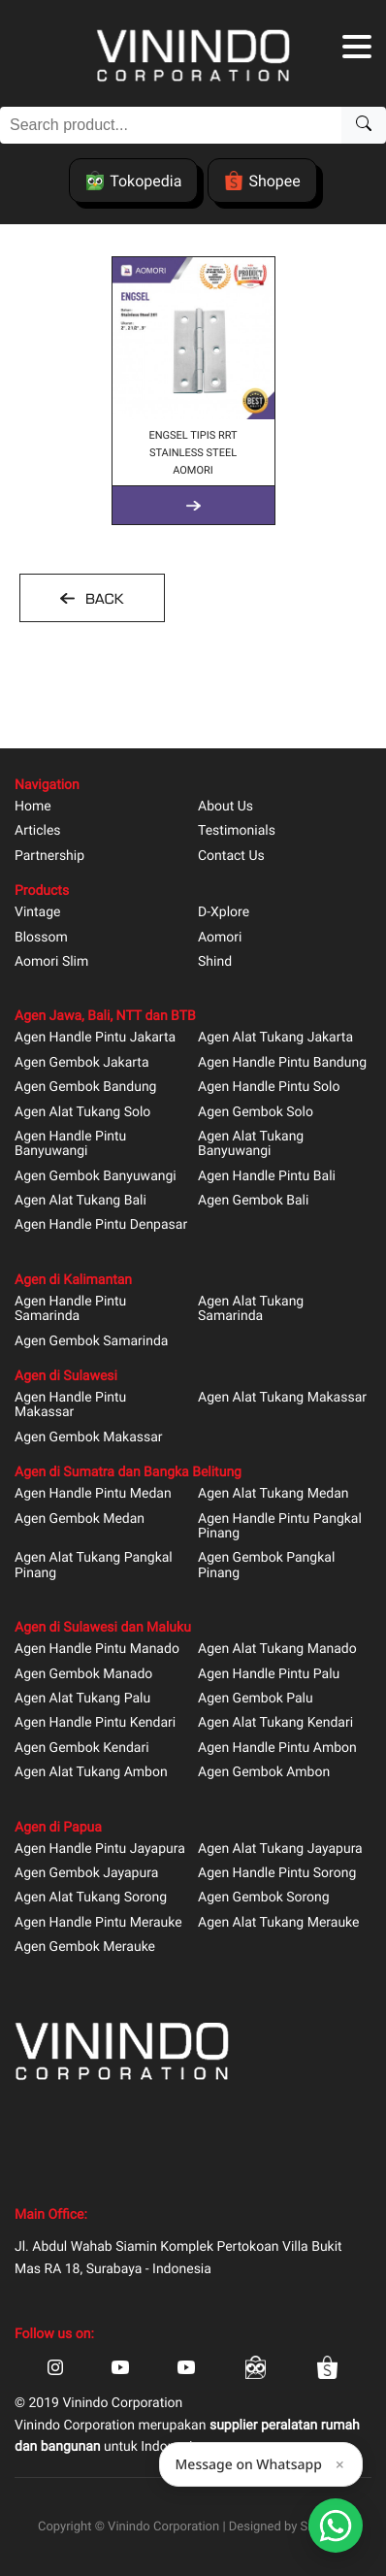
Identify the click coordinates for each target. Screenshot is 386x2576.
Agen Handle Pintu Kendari (95, 1723)
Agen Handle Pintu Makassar (70, 1405)
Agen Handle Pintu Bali (267, 1177)
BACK (102, 599)
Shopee (262, 180)
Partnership (49, 856)
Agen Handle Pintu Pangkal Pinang (280, 1526)
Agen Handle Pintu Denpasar (101, 1225)
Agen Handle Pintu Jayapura (100, 1849)
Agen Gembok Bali (253, 1201)
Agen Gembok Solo (255, 1113)
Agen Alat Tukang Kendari (275, 1723)
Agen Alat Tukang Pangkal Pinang (94, 1565)
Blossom (41, 938)
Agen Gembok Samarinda (91, 1342)
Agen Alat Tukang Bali (80, 1201)
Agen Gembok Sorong (264, 1898)
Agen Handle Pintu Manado (97, 1649)
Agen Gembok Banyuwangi (96, 1177)
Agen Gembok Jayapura (86, 1873)
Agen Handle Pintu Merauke (98, 1923)
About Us (225, 807)
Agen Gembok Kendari (82, 1748)
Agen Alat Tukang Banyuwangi (251, 1144)
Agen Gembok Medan (80, 1519)
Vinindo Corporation (163, 2527)
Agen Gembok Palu (255, 1699)
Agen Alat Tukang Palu (82, 1699)
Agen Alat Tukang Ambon (91, 1773)
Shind (215, 962)
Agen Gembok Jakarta (82, 1063)
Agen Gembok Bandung (85, 1087)
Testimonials (236, 831)
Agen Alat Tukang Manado (277, 1649)
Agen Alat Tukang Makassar (282, 1398)
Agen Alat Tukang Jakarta (275, 1038)
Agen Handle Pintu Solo (268, 1087)
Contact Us (231, 856)
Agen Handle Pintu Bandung (282, 1063)
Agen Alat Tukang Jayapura (280, 1849)
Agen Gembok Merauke (85, 1947)
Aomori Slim (51, 962)
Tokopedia (133, 180)
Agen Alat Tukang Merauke (279, 1923)
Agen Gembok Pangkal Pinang (266, 1565)
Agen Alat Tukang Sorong (91, 1898)
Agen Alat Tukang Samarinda (251, 1309)
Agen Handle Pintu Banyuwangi (70, 1144)
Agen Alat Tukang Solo (82, 1113)
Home (33, 807)
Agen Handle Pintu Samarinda (70, 1309)
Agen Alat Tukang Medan (273, 1494)
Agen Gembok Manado (83, 1675)
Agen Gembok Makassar (89, 1438)
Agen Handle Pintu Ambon (277, 1748)
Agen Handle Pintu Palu (268, 1675)
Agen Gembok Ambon (264, 1773)
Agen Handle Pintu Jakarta (95, 1038)
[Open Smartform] (335, 2525)
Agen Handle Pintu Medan (93, 1494)
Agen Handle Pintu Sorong (277, 1873)
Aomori (219, 938)
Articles (38, 831)
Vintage (38, 913)
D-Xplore (223, 913)
